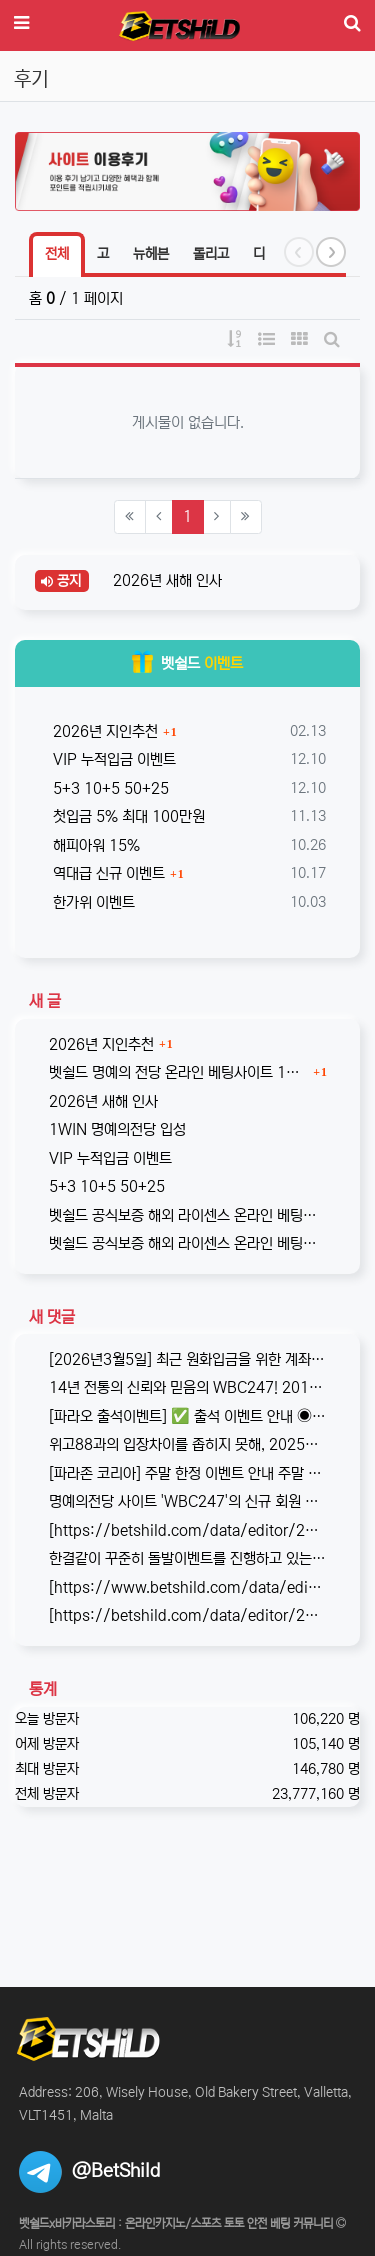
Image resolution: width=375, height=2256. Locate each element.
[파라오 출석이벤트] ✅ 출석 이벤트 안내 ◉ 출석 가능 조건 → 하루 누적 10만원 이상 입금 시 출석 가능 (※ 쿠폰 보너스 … (187, 1416)
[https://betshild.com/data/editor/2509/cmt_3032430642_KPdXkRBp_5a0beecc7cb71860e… (187, 1530)
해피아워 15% (94, 845)
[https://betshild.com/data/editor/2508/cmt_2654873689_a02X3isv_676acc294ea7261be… (187, 1615)
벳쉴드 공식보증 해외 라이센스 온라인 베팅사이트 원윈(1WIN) (187, 1215)
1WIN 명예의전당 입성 (117, 1129)
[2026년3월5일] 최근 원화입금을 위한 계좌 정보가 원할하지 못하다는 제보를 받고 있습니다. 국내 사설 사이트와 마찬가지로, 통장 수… (187, 1359)
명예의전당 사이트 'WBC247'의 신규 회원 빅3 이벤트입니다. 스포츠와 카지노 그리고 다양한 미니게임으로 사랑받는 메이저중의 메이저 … (187, 1501)
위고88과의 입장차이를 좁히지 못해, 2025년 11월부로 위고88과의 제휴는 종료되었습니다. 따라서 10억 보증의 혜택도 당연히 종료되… (187, 1444)
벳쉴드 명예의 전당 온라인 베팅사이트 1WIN (178, 1072)
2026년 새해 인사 (165, 580)
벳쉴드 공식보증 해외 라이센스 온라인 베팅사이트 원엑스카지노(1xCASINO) (187, 1243)
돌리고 (211, 254)
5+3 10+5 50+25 (109, 788)
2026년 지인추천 (103, 731)
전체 (57, 254)
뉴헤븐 (151, 254)
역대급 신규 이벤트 (107, 873)
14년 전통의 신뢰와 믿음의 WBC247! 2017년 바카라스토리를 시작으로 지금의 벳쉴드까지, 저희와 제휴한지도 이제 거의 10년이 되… (187, 1387)
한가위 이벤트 (92, 902)
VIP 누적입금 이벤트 (112, 759)
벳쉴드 (187, 663)
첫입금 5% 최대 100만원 (127, 816)
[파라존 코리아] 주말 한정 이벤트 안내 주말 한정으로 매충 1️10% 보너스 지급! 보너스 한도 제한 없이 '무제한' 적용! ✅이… (187, 1473)
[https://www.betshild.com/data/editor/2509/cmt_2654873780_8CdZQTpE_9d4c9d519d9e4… (187, 1587)
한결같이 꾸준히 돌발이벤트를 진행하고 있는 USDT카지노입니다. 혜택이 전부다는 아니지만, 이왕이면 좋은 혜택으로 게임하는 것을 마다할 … (187, 1558)
